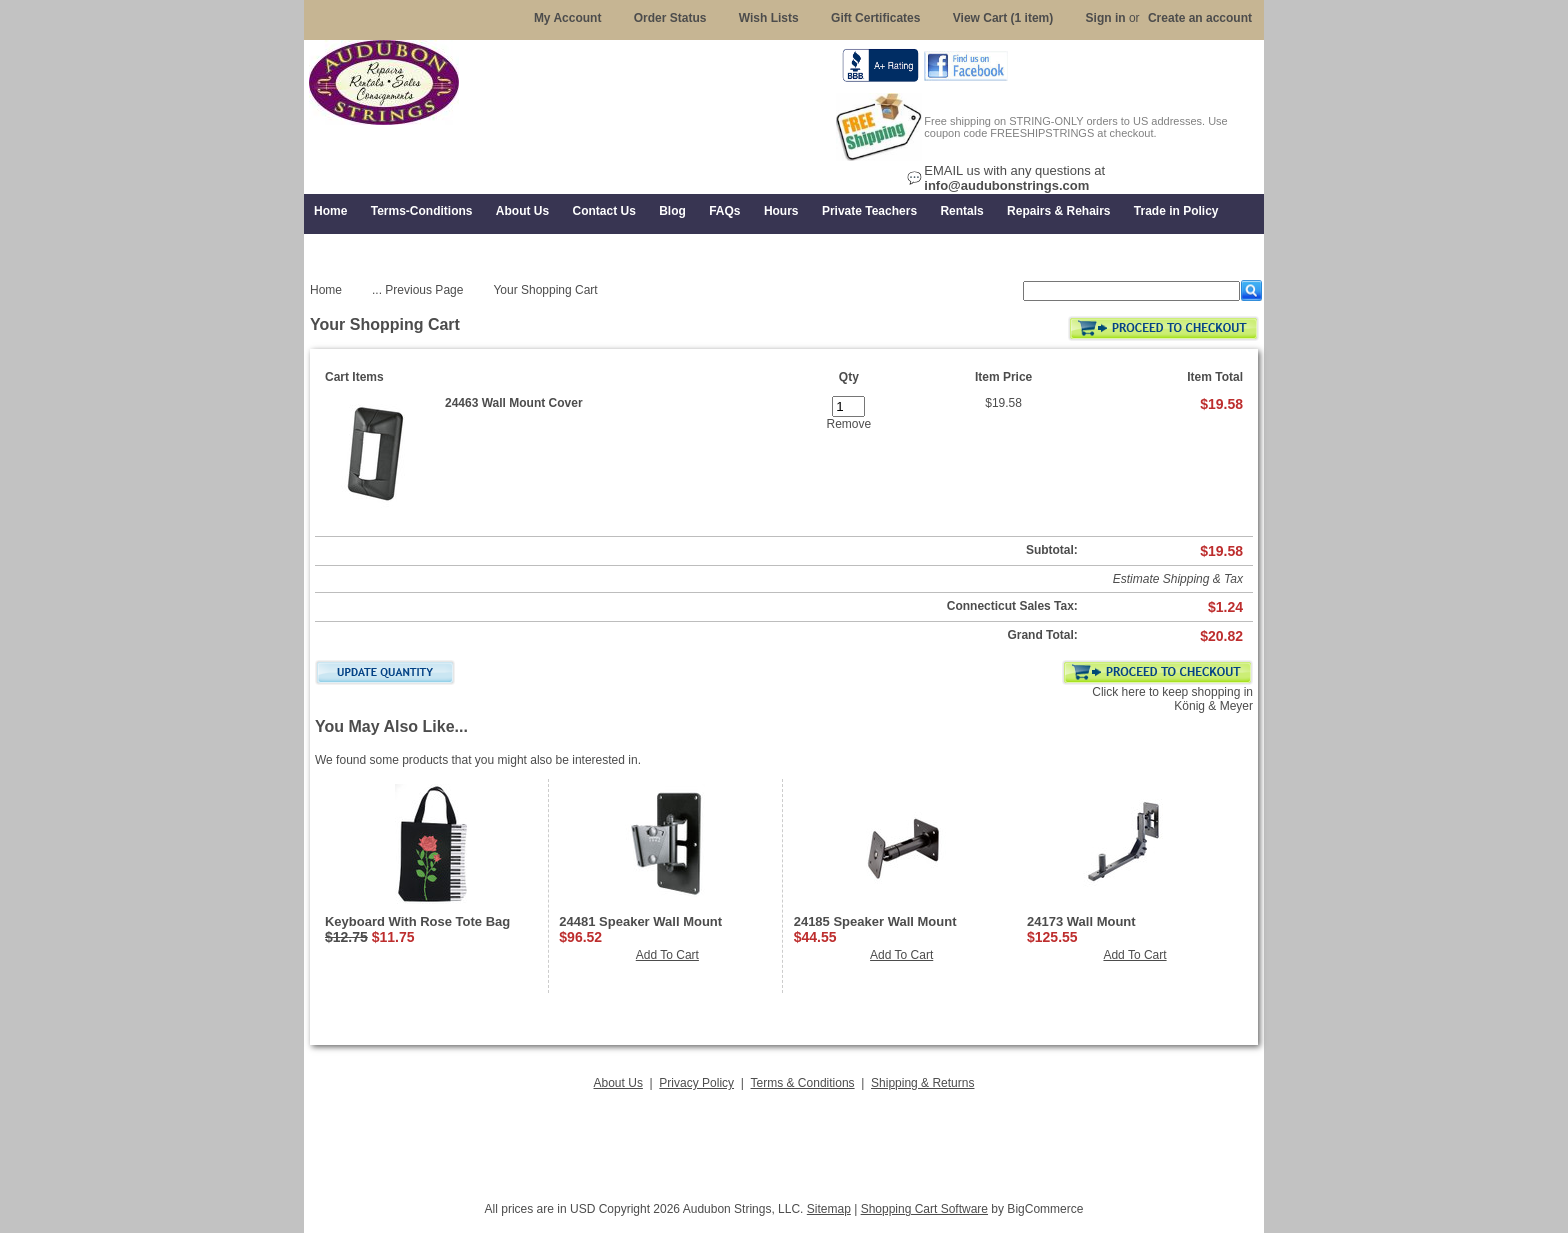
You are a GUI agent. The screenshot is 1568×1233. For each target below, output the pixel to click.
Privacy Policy (696, 1083)
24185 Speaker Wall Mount (875, 921)
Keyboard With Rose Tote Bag (417, 921)
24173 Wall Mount (1081, 921)
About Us (618, 1083)
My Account (568, 18)
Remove (848, 424)
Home (326, 290)
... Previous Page (417, 290)
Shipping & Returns (922, 1083)
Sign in (1106, 18)
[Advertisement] (784, 1140)
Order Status (670, 18)
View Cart (1003, 18)
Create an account (1200, 18)
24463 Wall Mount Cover (514, 403)
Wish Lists (769, 18)
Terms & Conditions (803, 1083)
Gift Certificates (875, 18)
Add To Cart (667, 955)
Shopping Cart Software (924, 1209)
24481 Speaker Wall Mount (640, 921)
